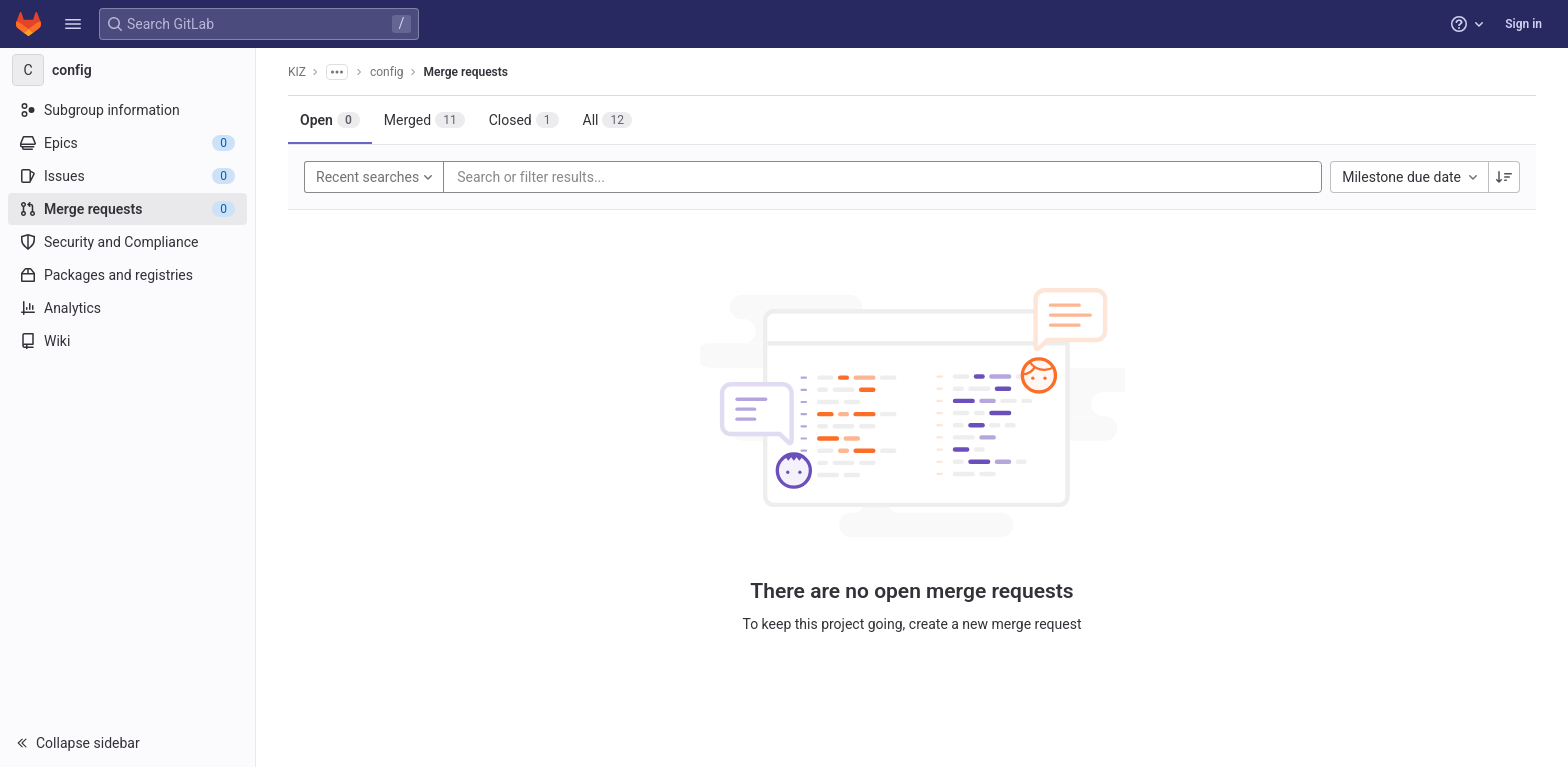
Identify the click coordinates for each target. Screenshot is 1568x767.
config (387, 72)
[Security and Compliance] (127, 242)
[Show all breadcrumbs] (337, 72)
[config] (128, 70)
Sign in (1523, 24)
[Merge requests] (127, 209)
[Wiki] (127, 341)
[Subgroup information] (127, 110)
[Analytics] (127, 308)
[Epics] (127, 143)
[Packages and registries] (127, 275)
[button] (73, 24)
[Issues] (127, 176)
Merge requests (466, 72)
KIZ (297, 72)
